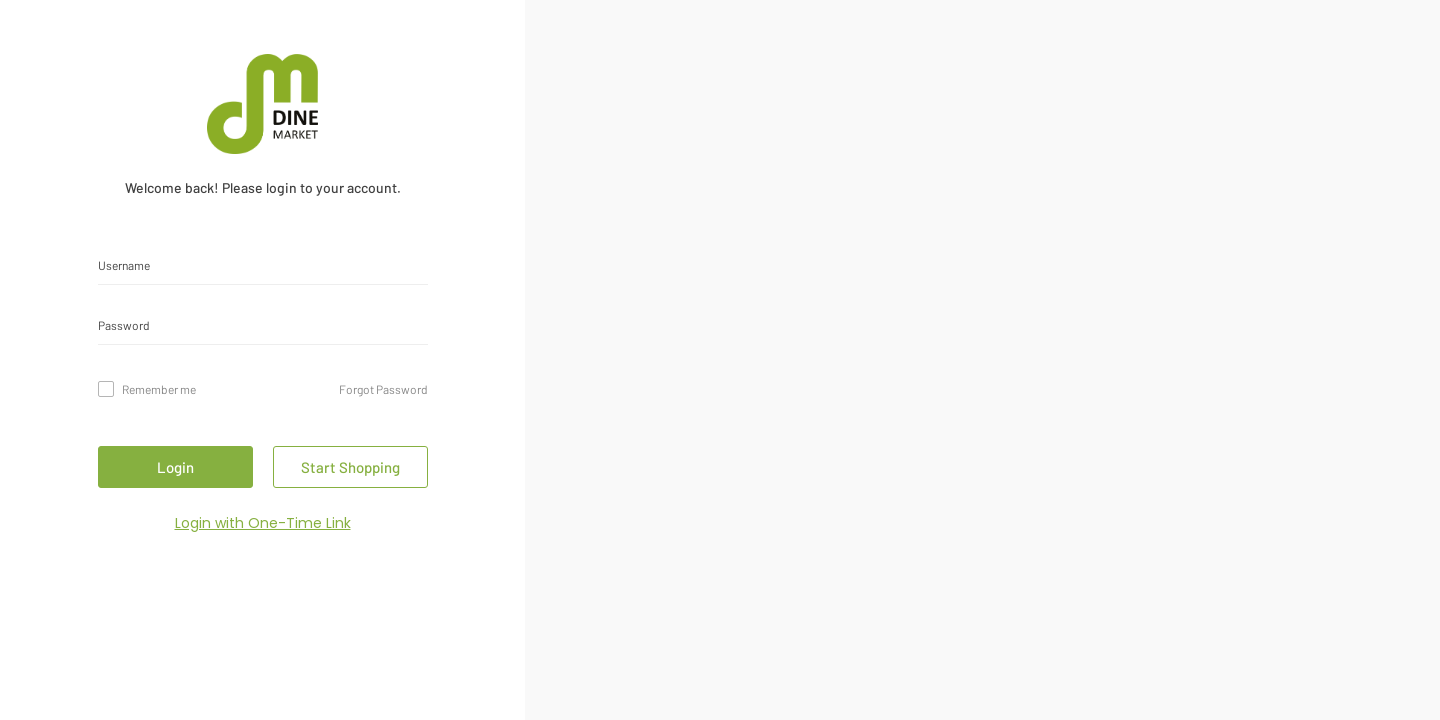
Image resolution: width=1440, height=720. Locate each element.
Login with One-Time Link (263, 523)
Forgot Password (383, 389)
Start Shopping (350, 467)
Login (175, 467)
